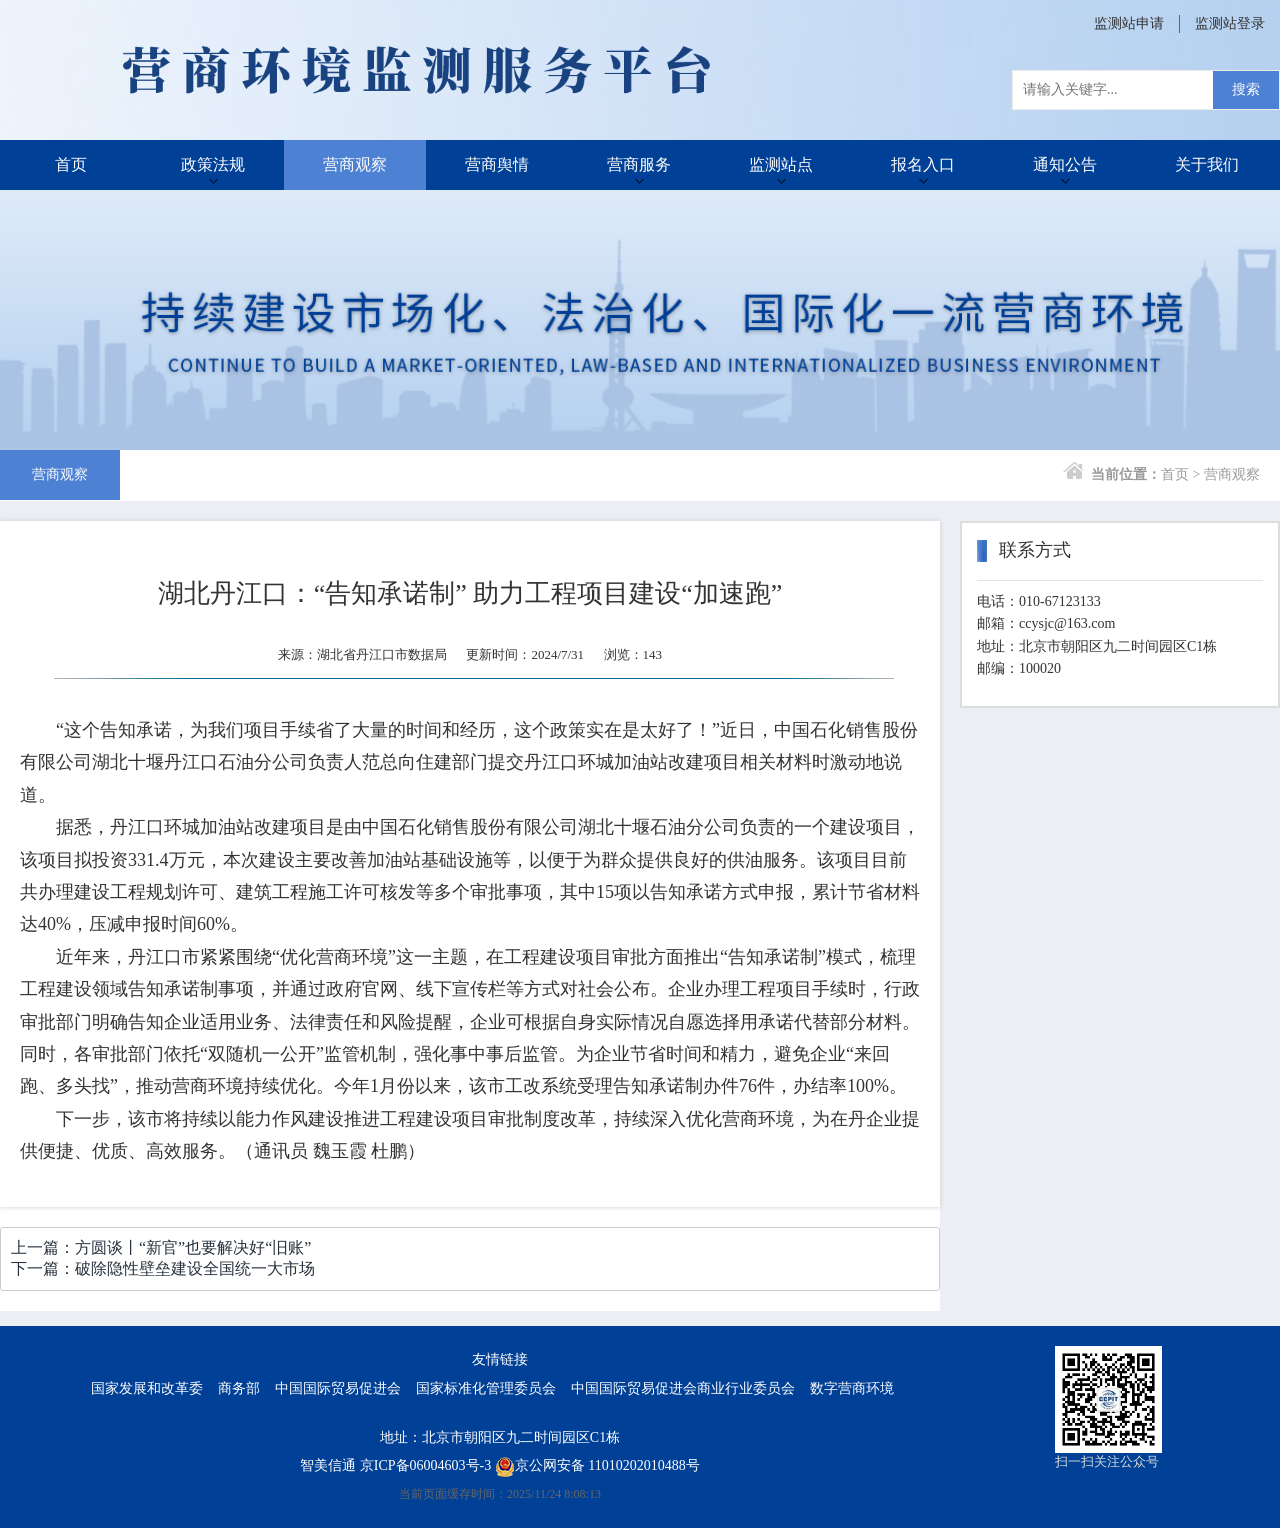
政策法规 (213, 164)
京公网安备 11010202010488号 (597, 1465)
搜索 (1246, 89)
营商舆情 (497, 164)
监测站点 (781, 164)
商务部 (239, 1388)
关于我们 (1207, 164)
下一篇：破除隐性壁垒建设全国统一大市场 (163, 1268)
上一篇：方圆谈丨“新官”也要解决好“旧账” (161, 1247)
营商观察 (355, 164)
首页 (71, 164)
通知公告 (1065, 164)
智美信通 (328, 1465)
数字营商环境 (852, 1388)
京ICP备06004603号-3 (425, 1465)
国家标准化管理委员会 (486, 1388)
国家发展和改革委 (147, 1388)
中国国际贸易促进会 (338, 1388)
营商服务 (639, 164)
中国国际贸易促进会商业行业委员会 (683, 1388)
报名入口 (923, 164)
